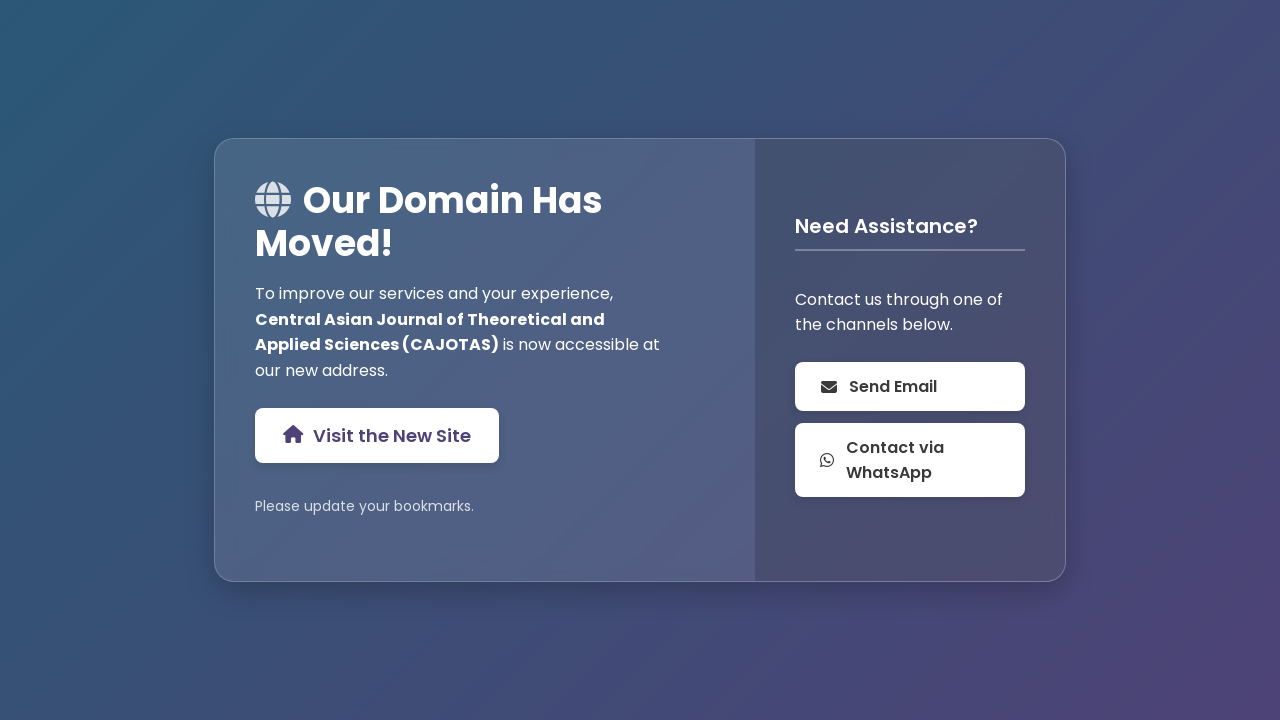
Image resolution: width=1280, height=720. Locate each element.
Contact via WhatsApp (881, 460)
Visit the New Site (377, 435)
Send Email (878, 386)
